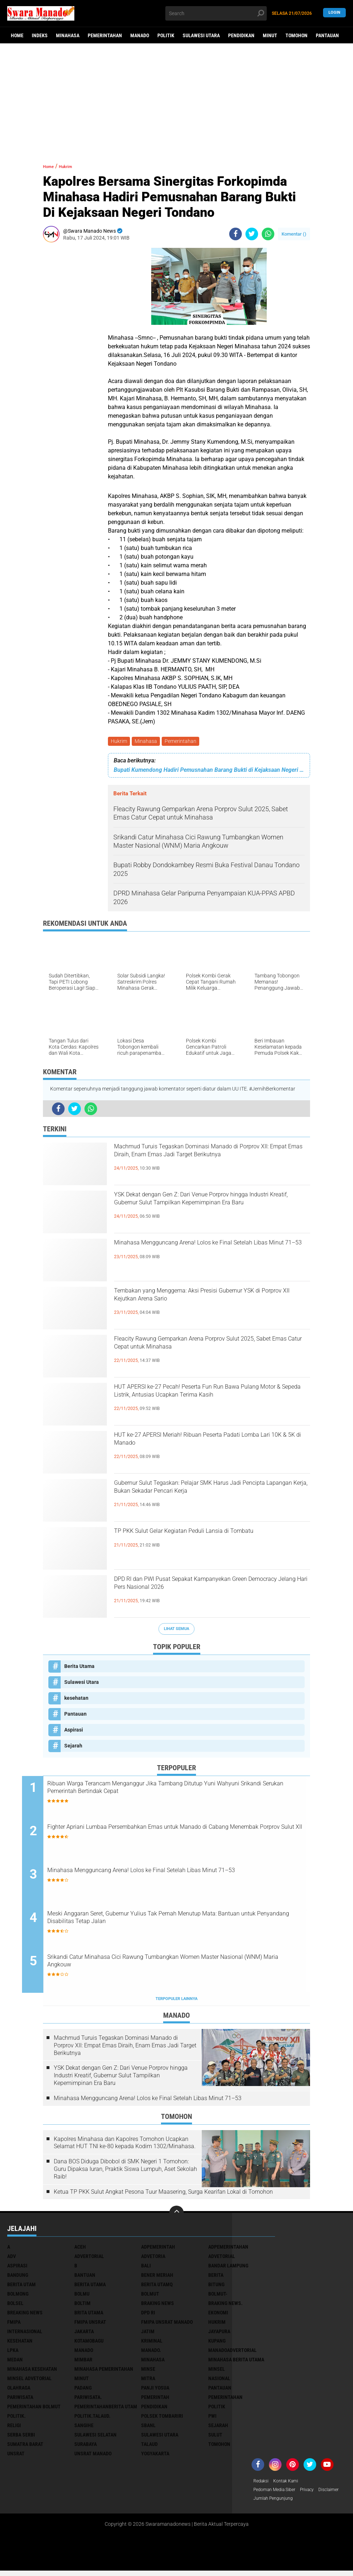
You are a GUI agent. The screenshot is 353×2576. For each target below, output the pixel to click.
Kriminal (151, 2344)
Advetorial (221, 2259)
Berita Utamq (157, 2287)
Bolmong (18, 2297)
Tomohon (297, 35)
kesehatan (76, 1699)
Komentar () (294, 234)
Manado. (151, 2353)
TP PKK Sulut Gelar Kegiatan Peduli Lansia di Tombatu (204, 1540)
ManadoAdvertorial (232, 2353)
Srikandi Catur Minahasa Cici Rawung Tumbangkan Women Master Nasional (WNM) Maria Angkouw (184, 1965)
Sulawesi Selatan (95, 2437)
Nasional (219, 2381)
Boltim (82, 2306)
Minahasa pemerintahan (103, 2372)
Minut (270, 35)
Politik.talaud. (92, 2419)
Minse (148, 2372)
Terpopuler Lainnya (176, 2001)
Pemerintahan (105, 35)
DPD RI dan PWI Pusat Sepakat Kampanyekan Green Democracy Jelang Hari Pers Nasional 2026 (207, 1594)
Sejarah (73, 1747)
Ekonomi (218, 2315)
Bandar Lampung (228, 2268)
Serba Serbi (21, 2437)
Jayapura (219, 2334)
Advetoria (153, 2259)
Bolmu (82, 2297)
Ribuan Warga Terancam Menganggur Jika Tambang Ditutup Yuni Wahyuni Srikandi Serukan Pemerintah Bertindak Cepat (181, 1791)
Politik (165, 35)
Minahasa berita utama (236, 2362)
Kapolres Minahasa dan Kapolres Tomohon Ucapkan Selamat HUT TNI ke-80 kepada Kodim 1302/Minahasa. (125, 2145)
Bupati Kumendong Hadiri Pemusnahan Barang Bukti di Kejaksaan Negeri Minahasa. (209, 770)
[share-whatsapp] (268, 234)
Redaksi (262, 2484)
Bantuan (84, 2278)
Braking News (157, 2306)
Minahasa (67, 35)
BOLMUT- (217, 2297)
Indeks (40, 35)
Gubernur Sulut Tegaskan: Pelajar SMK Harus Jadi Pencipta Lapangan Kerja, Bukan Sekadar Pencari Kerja (207, 1498)
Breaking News (25, 2315)
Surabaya (85, 2447)
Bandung (17, 2278)
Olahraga (18, 2391)
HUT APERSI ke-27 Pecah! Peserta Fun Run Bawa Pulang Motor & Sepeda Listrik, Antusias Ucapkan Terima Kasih (207, 1402)
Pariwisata (20, 2400)
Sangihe (83, 2428)
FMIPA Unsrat (90, 2325)
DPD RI (148, 2315)
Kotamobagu (89, 2344)
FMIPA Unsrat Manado (167, 2325)
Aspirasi (73, 1731)
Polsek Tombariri (162, 2419)
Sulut (215, 2437)
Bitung (216, 2287)
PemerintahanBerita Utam (105, 2409)
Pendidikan (241, 35)
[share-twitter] (251, 234)
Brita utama (88, 2315)
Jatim (147, 2334)
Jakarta (84, 2334)
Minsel (216, 2372)
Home (17, 35)
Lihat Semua (176, 1630)
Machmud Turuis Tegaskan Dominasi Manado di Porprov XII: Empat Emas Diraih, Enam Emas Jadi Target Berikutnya (209, 1162)
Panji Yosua (155, 2391)
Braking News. (225, 2306)
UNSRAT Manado (93, 2456)
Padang (83, 2391)
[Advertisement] (176, 99)
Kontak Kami (290, 2484)
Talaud (149, 2447)
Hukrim (120, 742)
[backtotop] (176, 2216)
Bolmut (150, 2297)
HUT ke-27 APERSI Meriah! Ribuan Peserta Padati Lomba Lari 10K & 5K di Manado (200, 1444)
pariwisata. (88, 2400)
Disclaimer (264, 2503)
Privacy (315, 2494)
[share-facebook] (235, 234)
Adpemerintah (158, 2250)
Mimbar (83, 2362)
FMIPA (14, 2325)
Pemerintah (155, 2400)
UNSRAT (16, 2456)
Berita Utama (79, 1667)
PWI (212, 2419)
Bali (146, 2268)
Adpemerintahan (228, 2250)
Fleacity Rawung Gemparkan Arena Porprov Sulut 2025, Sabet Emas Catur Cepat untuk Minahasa (203, 1354)
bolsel (15, 2306)
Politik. (16, 2419)
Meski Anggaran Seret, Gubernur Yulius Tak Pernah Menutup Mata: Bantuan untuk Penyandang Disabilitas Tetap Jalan (182, 1922)
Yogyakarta (155, 2456)
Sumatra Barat (25, 2447)
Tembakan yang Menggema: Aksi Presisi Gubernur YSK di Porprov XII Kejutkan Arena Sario (203, 1306)
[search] (216, 13)
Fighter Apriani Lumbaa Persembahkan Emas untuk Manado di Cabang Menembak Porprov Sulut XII (176, 1834)
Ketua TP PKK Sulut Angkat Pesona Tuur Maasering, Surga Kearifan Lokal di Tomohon (163, 2194)
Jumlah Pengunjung (303, 2503)
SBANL (148, 2428)
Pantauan (327, 35)
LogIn (334, 13)
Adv (11, 2259)
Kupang (217, 2344)
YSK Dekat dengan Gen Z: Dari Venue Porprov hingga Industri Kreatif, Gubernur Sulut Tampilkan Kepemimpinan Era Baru (206, 1210)
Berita (215, 2278)
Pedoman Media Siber (277, 2494)
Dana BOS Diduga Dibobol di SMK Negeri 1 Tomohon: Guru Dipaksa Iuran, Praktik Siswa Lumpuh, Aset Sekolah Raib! (125, 2172)
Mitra (148, 2381)
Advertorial (89, 2259)
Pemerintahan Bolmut (34, 2409)
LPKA (12, 2353)
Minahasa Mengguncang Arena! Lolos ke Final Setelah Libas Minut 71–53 (207, 1252)
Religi (14, 2428)
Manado (139, 35)
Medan (15, 2362)
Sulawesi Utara (201, 35)
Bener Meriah (157, 2278)
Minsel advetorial (29, 2381)
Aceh (80, 2250)
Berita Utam (21, 2287)
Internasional (24, 2334)
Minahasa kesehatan (32, 2372)
